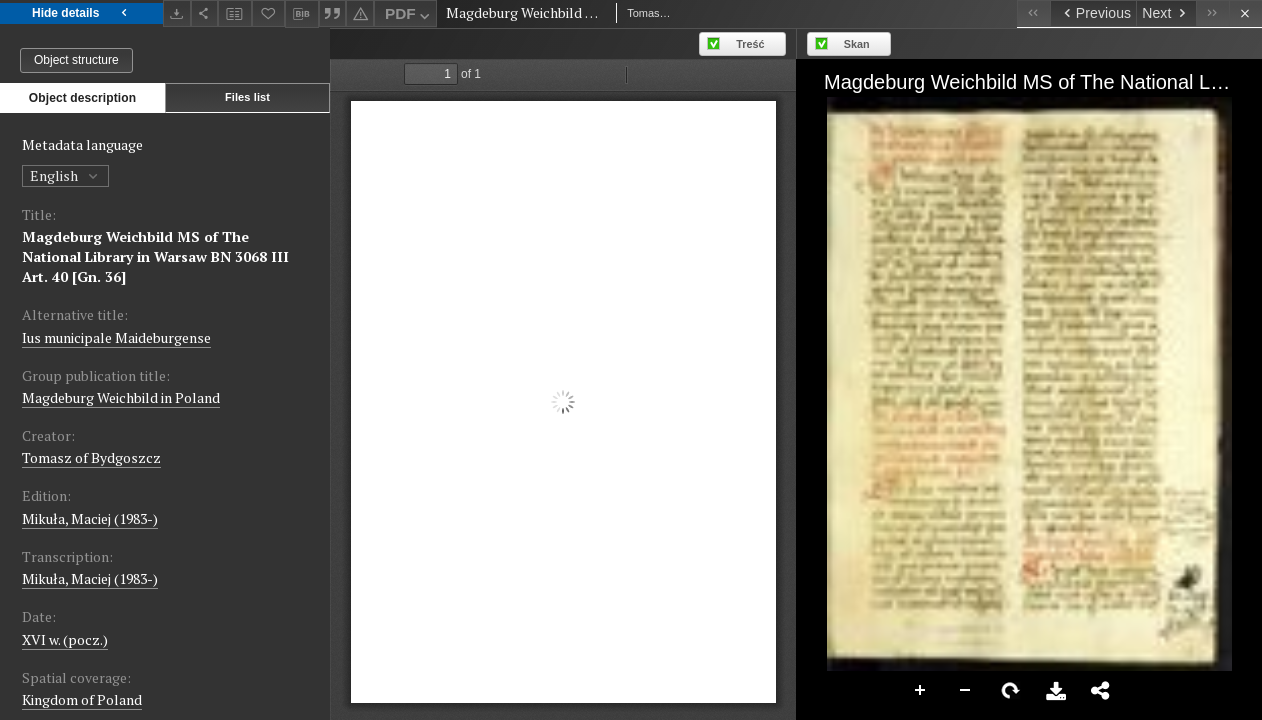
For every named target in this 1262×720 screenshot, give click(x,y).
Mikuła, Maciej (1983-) (90, 518)
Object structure (76, 60)
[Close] (1245, 13)
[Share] (205, 13)
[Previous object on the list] (1093, 13)
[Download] (177, 13)
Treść (750, 44)
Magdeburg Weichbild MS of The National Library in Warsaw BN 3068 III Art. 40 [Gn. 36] (155, 256)
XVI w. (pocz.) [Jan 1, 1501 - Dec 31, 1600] (65, 639)
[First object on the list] (1033, 13)
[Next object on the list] (1166, 13)
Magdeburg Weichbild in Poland (121, 397)
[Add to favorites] (269, 13)
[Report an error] (360, 13)
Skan (857, 44)
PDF (409, 16)
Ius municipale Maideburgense (116, 337)
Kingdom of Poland (82, 699)
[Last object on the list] (1212, 13)
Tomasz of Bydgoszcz (91, 457)
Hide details (81, 13)
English (65, 175)
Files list (247, 97)
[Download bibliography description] (302, 14)
